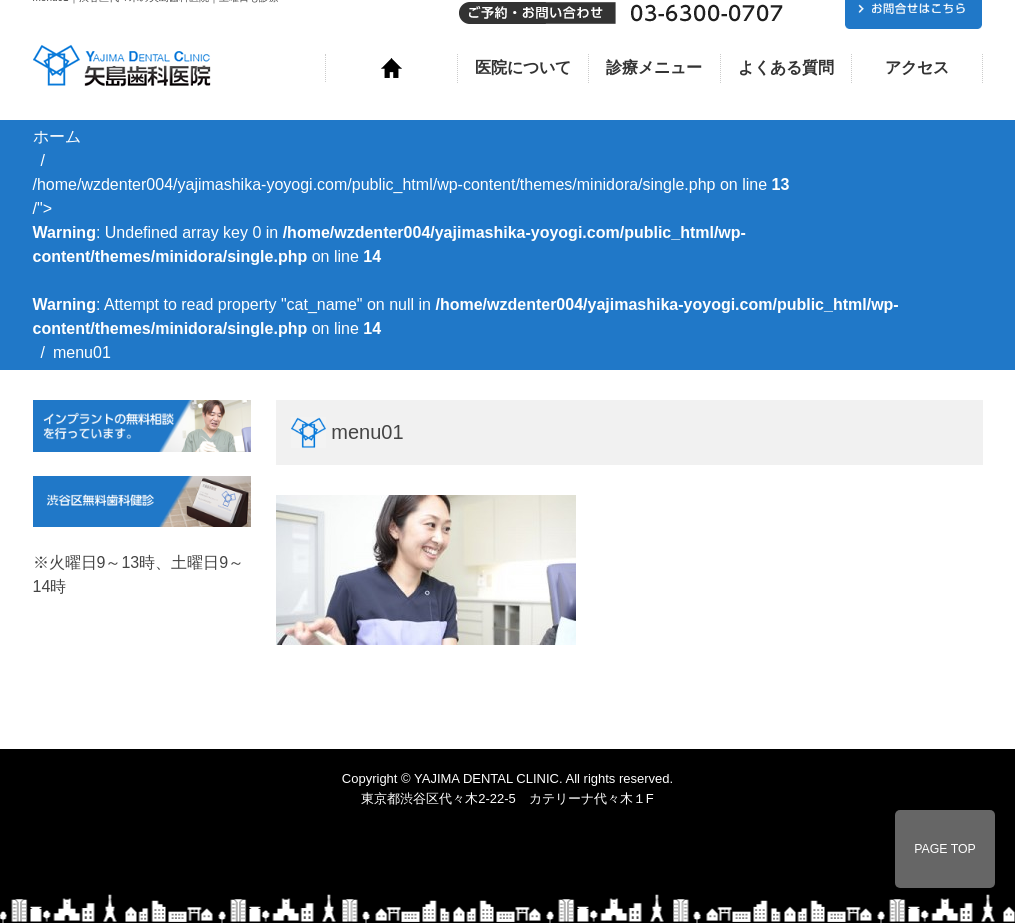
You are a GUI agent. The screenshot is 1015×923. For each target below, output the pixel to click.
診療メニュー (654, 67)
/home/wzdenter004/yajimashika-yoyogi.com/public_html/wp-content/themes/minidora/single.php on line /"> (466, 256)
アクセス (917, 67)
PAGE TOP (945, 849)
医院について (523, 67)
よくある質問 (786, 67)
